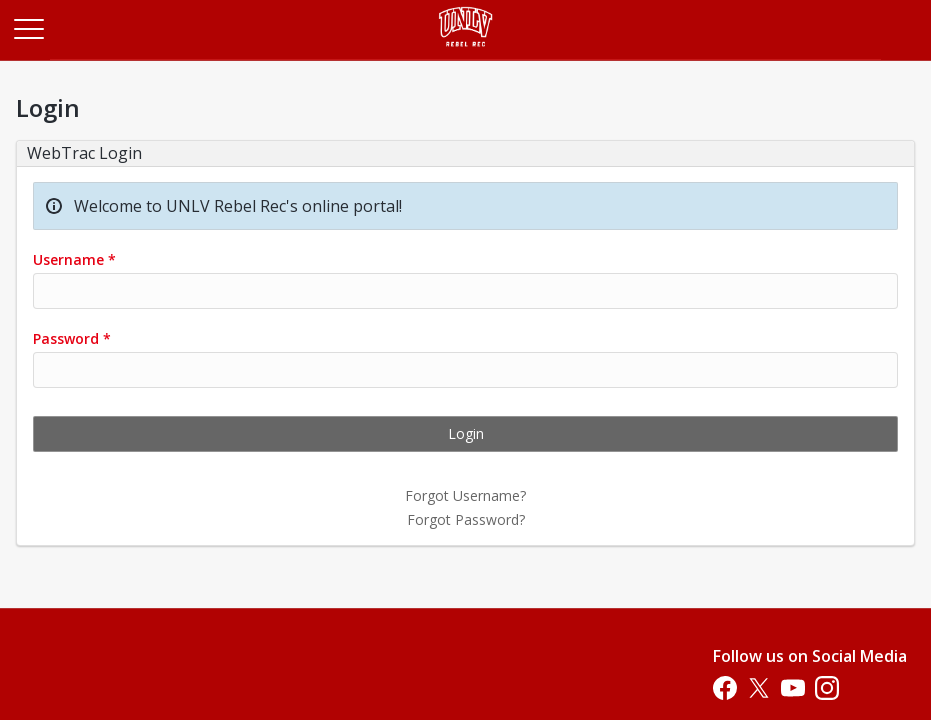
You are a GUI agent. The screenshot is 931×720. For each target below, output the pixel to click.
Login (466, 433)
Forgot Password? (466, 519)
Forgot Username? (465, 495)
